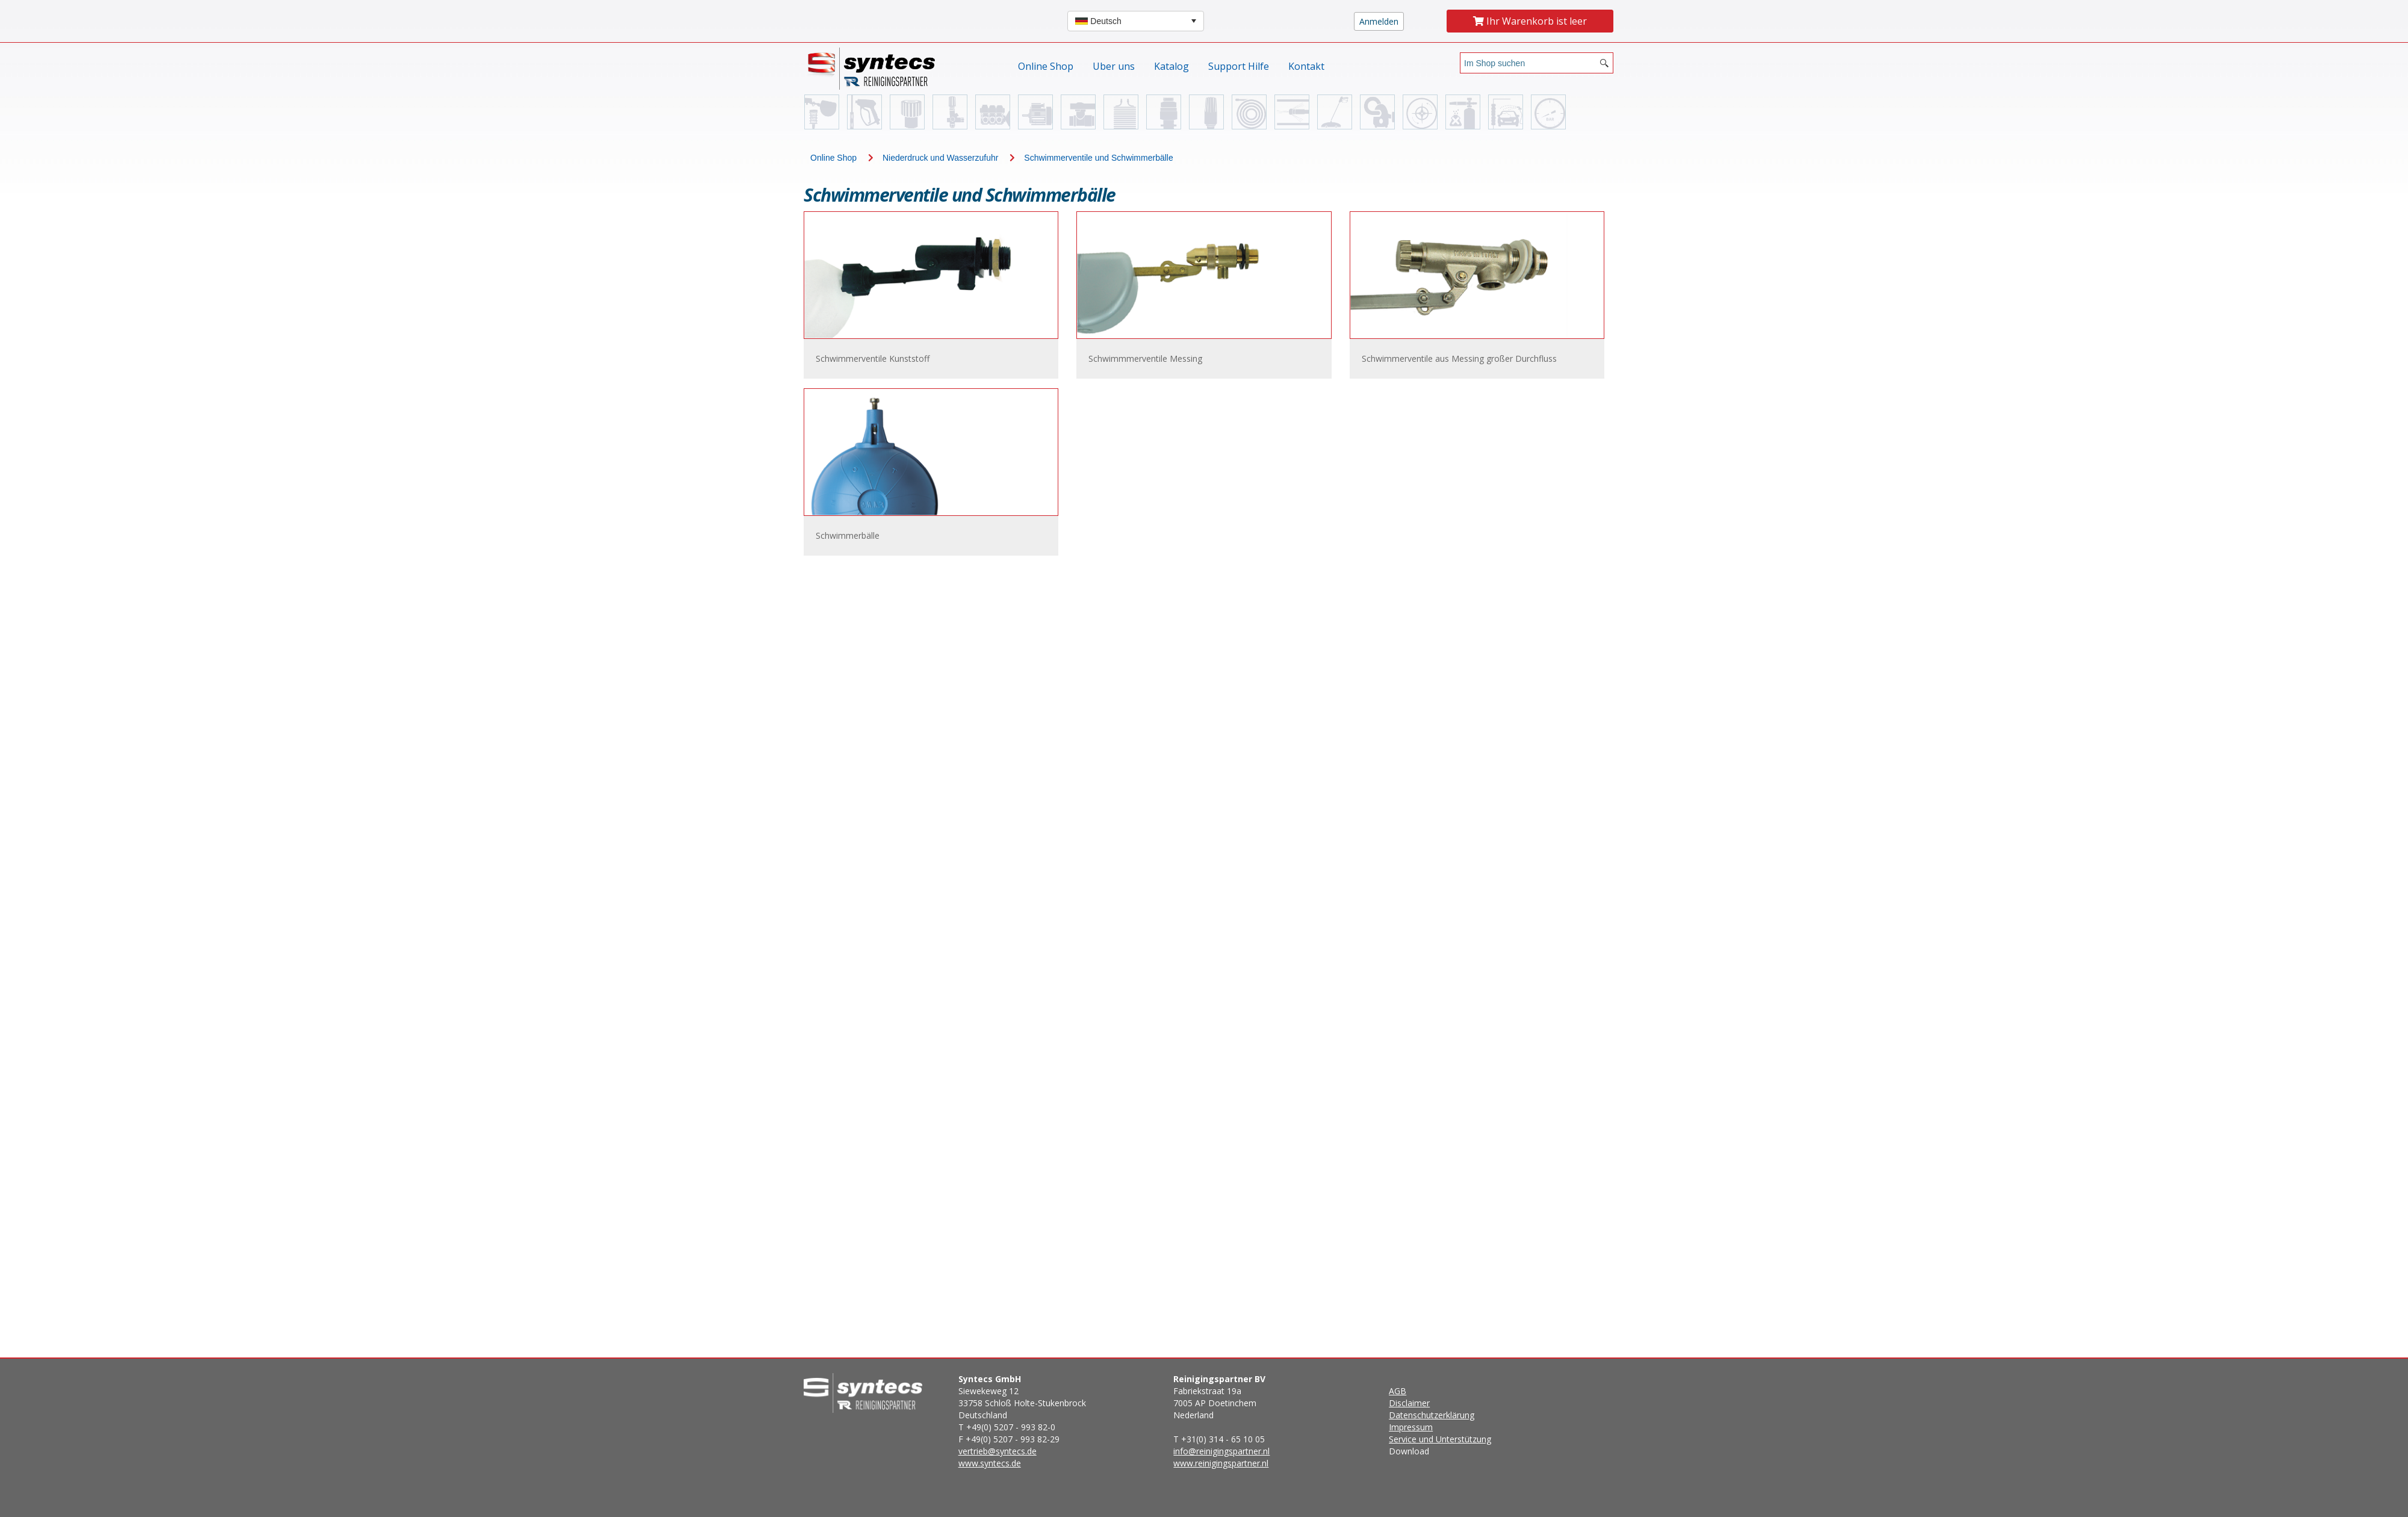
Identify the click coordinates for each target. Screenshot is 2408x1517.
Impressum (1411, 1427)
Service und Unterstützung (1440, 1439)
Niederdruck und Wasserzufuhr (940, 158)
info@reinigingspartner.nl (1221, 1451)
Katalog (1171, 66)
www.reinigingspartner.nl (1220, 1463)
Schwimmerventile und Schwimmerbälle (1098, 158)
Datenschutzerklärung (1431, 1415)
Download (1440, 1421)
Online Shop (1045, 66)
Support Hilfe (1238, 66)
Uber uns (1114, 66)
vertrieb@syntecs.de (997, 1451)
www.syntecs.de (989, 1463)
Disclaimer (1409, 1403)
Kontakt (1306, 66)
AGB (1397, 1391)
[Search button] (1604, 62)
